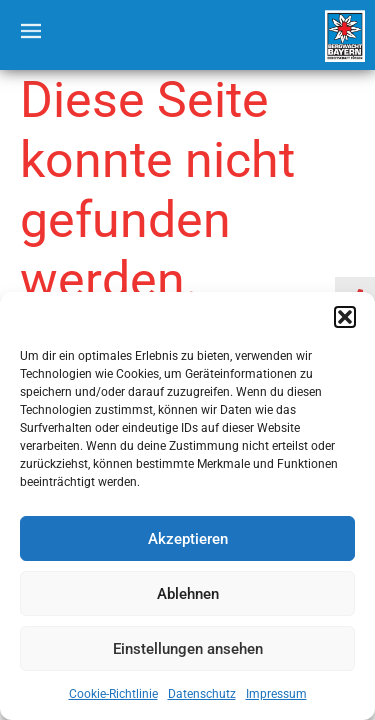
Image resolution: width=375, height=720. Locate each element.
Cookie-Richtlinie (113, 694)
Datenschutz (202, 694)
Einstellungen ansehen (188, 649)
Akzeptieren (188, 539)
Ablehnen (188, 594)
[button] (345, 317)
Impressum (276, 694)
